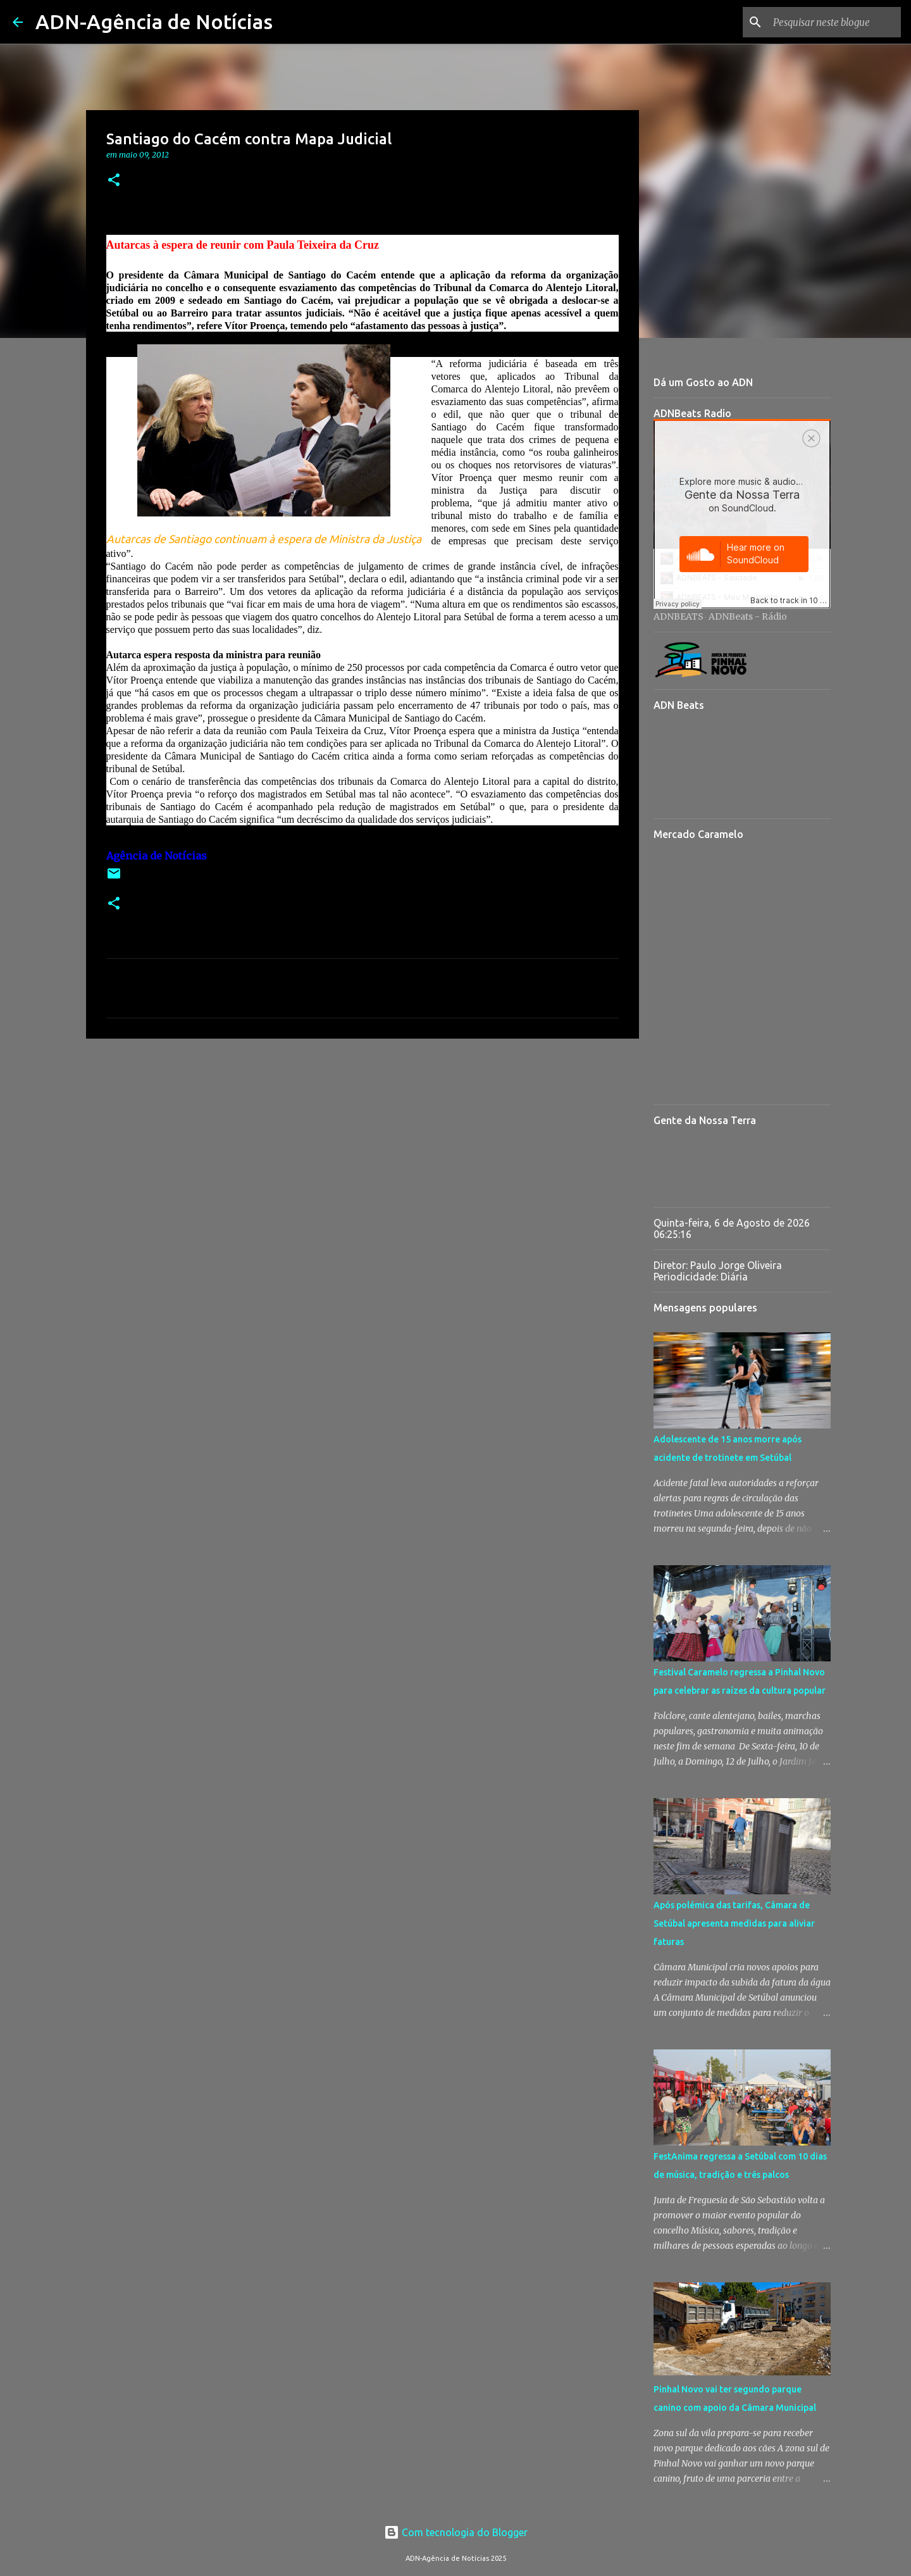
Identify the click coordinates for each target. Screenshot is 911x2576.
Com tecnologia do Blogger (456, 2532)
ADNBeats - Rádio (748, 616)
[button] (113, 180)
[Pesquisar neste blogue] (834, 22)
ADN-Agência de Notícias (154, 21)
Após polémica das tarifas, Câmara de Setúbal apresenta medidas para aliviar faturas (734, 1923)
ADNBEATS (678, 616)
